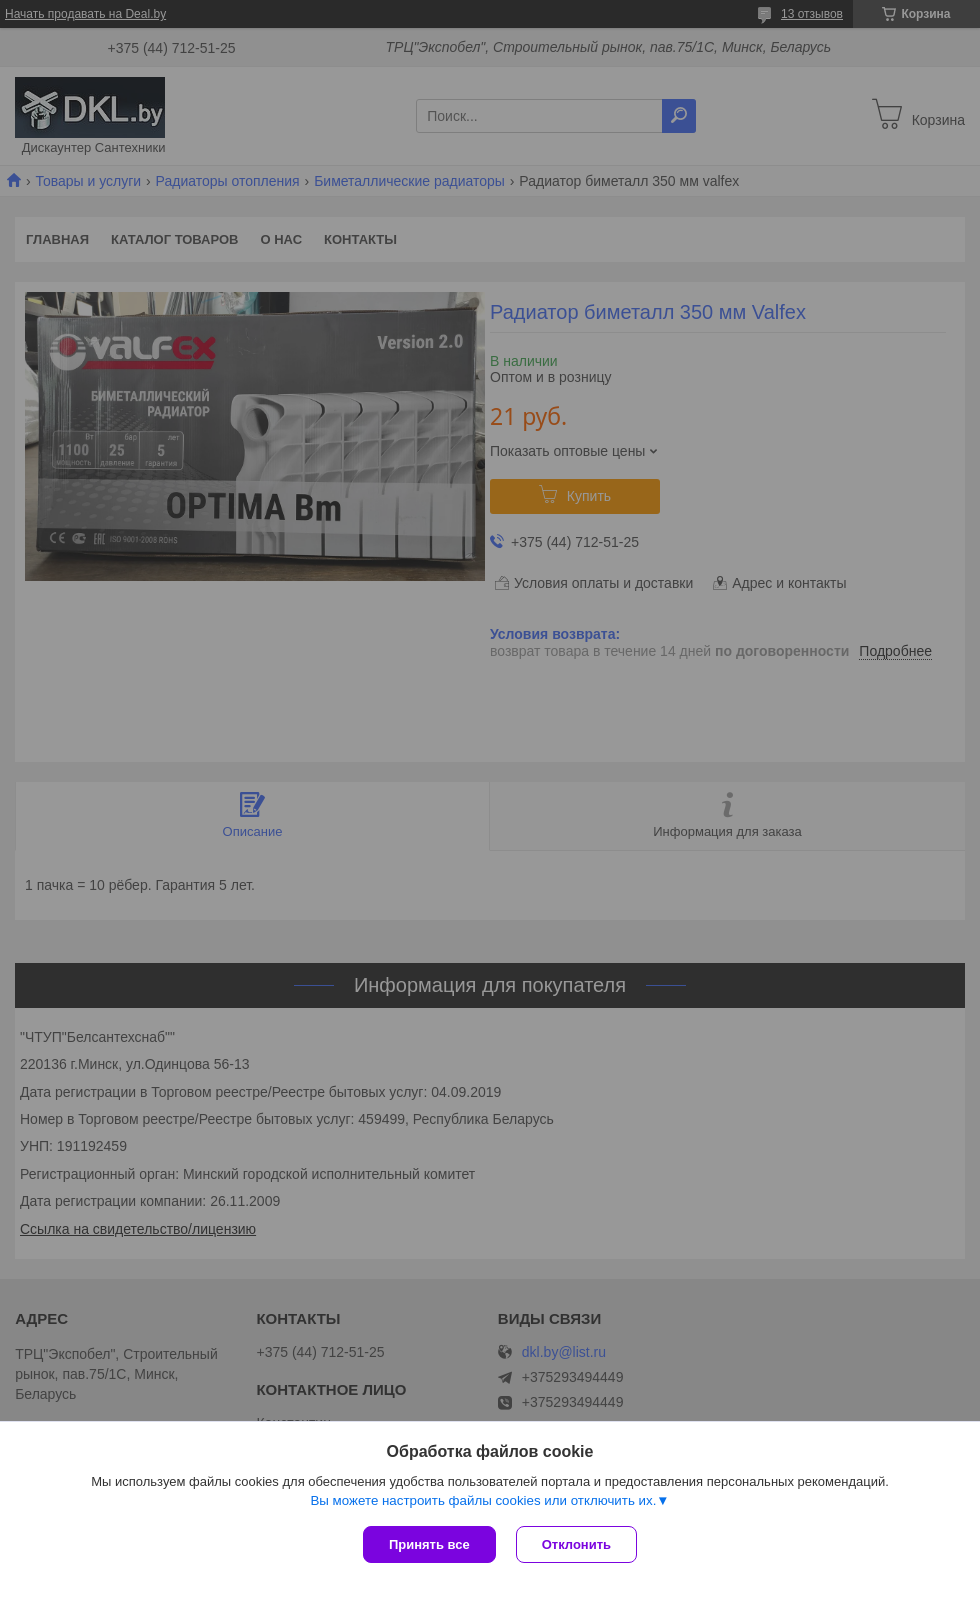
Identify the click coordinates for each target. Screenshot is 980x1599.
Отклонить (576, 1544)
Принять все (429, 1544)
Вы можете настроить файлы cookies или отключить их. (483, 1500)
